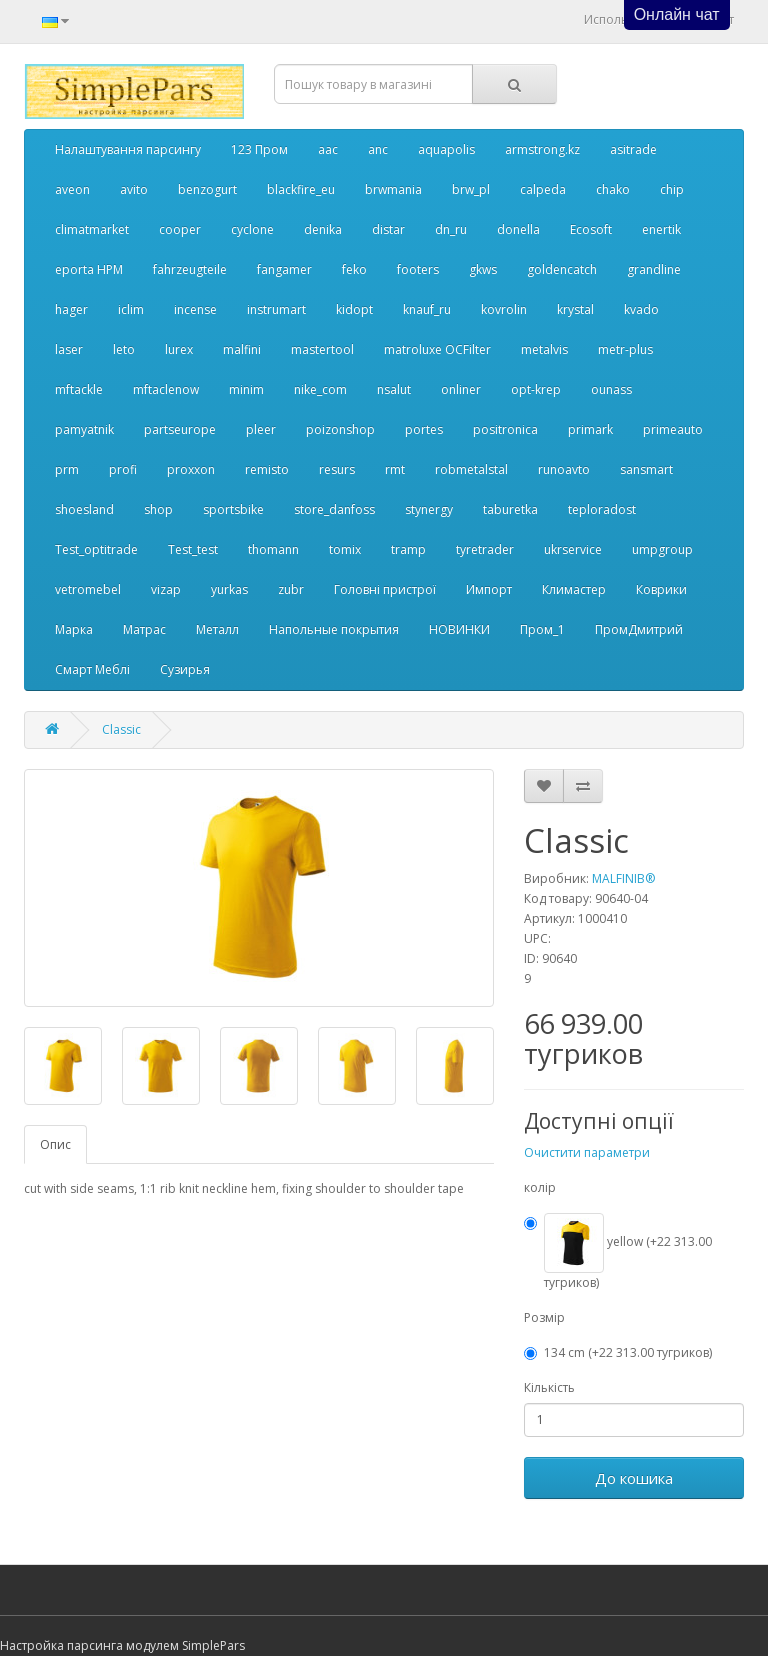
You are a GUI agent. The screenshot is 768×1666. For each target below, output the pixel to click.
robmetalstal (471, 469)
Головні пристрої (385, 589)
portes (424, 429)
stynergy (429, 509)
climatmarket (92, 229)
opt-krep (536, 389)
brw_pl (471, 189)
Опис (55, 1144)
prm (67, 469)
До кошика (634, 1478)
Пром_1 (542, 629)
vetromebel (88, 589)
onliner (461, 389)
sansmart (646, 469)
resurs (337, 469)
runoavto (564, 469)
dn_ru (451, 229)
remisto (267, 469)
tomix (345, 549)
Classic (121, 729)
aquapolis (446, 149)
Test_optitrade (96, 549)
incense (195, 309)
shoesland (84, 509)
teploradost (602, 509)
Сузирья (185, 669)
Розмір (544, 1317)
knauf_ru (427, 309)
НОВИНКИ (459, 629)
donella (518, 229)
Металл (217, 629)
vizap (166, 589)
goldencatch (562, 269)
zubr (291, 589)
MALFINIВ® (623, 878)
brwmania (393, 189)
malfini (242, 349)
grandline (654, 269)
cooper (180, 229)
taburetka (510, 509)
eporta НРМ (89, 269)
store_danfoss (334, 509)
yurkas (229, 589)
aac (328, 149)
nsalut (394, 389)
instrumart (276, 309)
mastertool (322, 349)
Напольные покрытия (334, 629)
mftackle (79, 389)
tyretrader (485, 549)
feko (354, 269)
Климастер (574, 589)
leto (124, 349)
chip (672, 189)
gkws (483, 269)
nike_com (320, 389)
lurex (179, 349)
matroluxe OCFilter (437, 349)
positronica (505, 429)
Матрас (144, 629)
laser (69, 349)
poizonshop (340, 429)
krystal (575, 309)
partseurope (180, 429)
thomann (273, 549)
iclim (131, 309)
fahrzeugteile (190, 269)
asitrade (633, 149)
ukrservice (573, 549)
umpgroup (662, 549)
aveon (72, 189)
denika (323, 229)
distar (388, 229)
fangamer (284, 269)
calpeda (543, 189)
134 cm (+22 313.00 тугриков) (618, 1352)
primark (590, 429)
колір (540, 1187)
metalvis (544, 349)
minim (246, 389)
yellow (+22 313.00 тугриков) (618, 1252)
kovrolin (504, 309)
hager (71, 309)
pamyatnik (84, 429)
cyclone (252, 229)
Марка (74, 629)
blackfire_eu (301, 189)
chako (613, 189)
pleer (261, 429)
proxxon (191, 469)
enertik (661, 229)
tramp (408, 549)
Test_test (193, 549)
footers (418, 269)
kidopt (354, 309)
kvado (641, 309)
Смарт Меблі (92, 669)
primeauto (673, 429)
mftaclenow (166, 389)
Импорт (489, 589)
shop (158, 509)
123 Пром (259, 149)
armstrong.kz (542, 149)
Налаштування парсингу (128, 149)
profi (123, 469)
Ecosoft (591, 229)
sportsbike (233, 509)
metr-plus (625, 349)
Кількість (549, 1387)
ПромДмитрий (639, 629)
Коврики (661, 589)
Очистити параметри (587, 1152)
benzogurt (207, 189)
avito (134, 189)
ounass (611, 389)
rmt (395, 469)
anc (378, 149)
